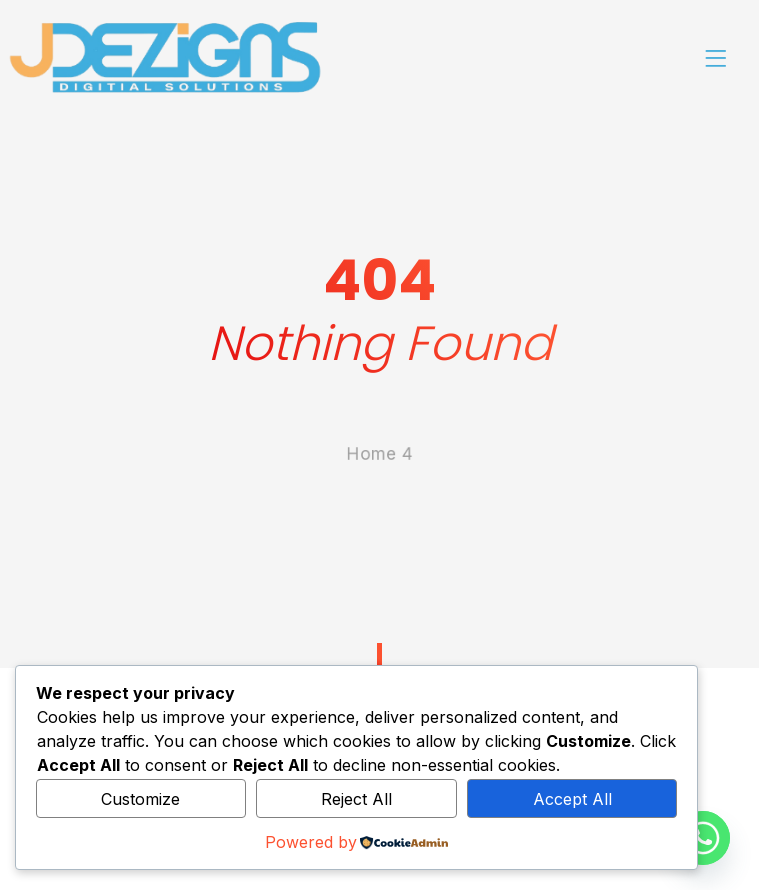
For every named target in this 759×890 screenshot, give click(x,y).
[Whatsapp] (703, 838)
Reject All (356, 799)
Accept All (572, 799)
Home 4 (379, 516)
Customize (140, 799)
